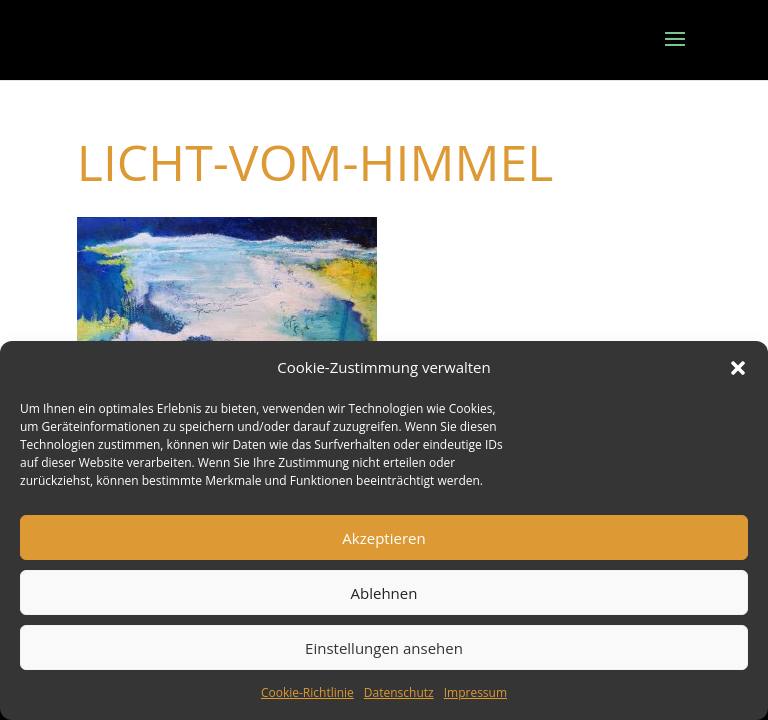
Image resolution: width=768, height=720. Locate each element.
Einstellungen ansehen (384, 648)
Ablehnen (384, 593)
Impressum (475, 692)
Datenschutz (399, 692)
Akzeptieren (383, 538)
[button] (738, 368)
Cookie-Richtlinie (307, 692)
